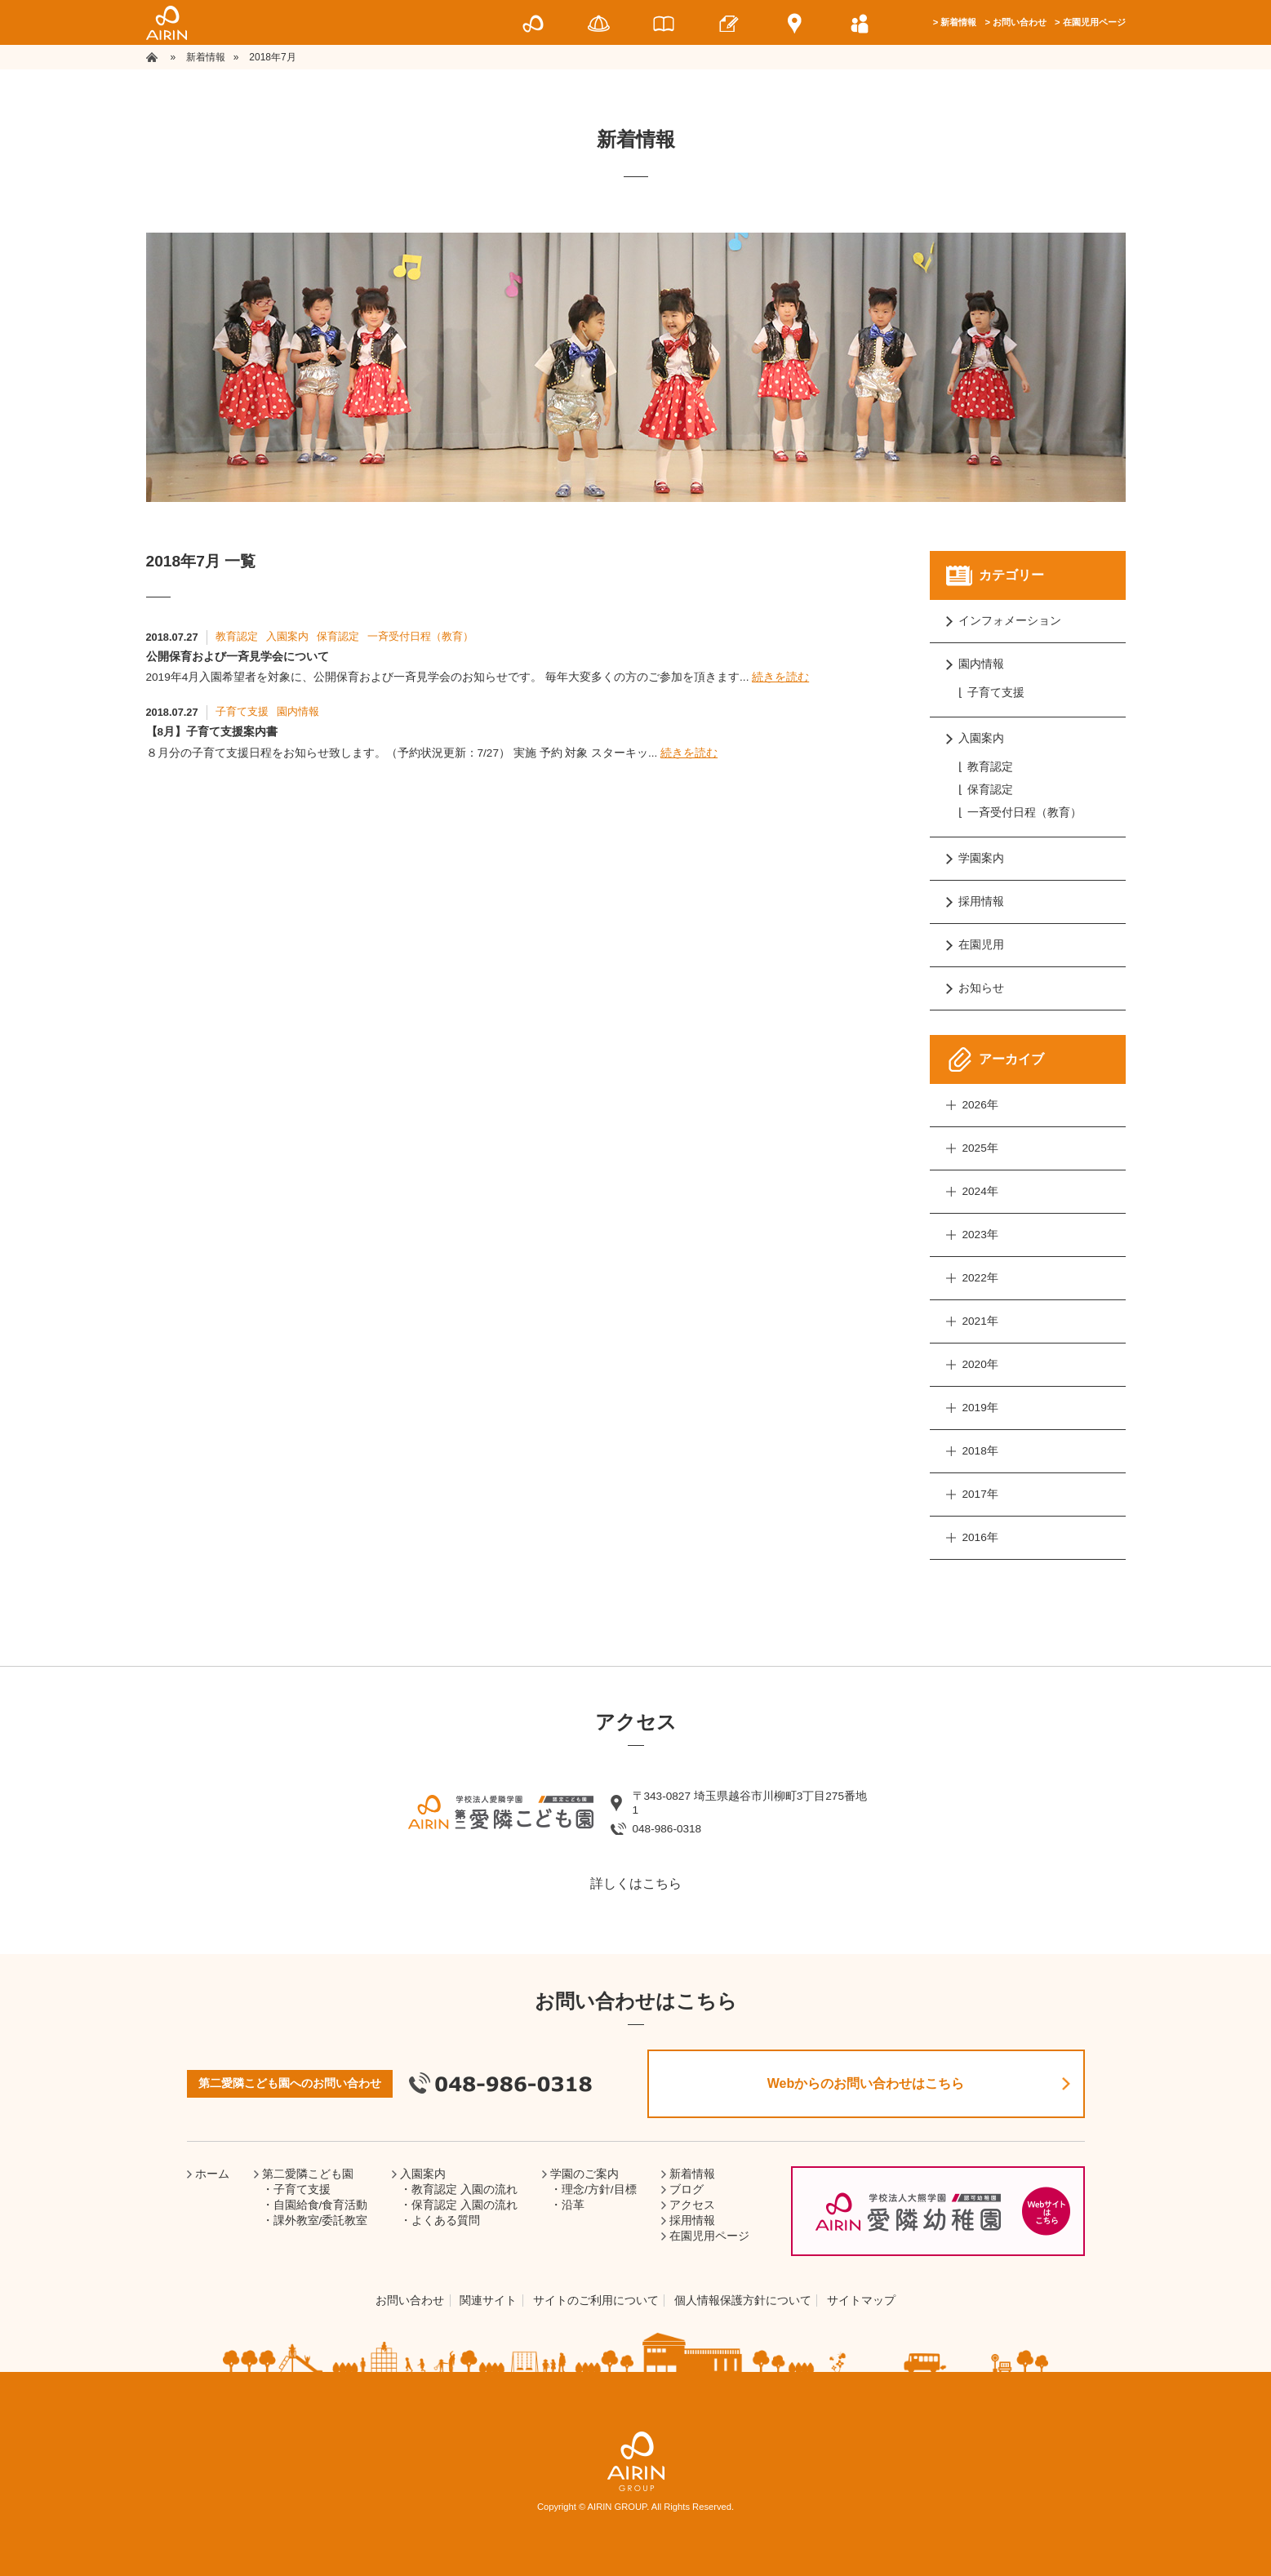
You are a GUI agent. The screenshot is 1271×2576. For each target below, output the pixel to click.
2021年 (980, 1321)
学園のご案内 (584, 2174)
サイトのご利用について (596, 2300)
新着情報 (958, 22)
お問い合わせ (1020, 22)
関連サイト (488, 2300)
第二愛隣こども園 (307, 2174)
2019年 (980, 1407)
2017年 (980, 1494)
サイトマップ (861, 2300)
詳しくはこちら (636, 1883)
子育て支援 (242, 711)
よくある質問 (445, 2220)
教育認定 (237, 636)
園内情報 (298, 711)
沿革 (573, 2205)
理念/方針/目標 (599, 2189)
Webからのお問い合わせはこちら (865, 2083)
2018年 (980, 1451)
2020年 (980, 1364)
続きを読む (780, 677)
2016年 (980, 1537)
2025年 (980, 1148)
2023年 (980, 1234)
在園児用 (981, 945)
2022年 (980, 1278)
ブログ (686, 2189)
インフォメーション (1009, 621)
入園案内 (287, 636)
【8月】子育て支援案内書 (212, 732)
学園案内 (981, 858)
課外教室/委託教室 (320, 2220)
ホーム (212, 2174)
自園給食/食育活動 (320, 2205)
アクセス (692, 2205)
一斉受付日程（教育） (420, 636)
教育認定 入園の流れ (464, 2189)
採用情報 (981, 901)
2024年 (980, 1191)
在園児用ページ (1094, 22)
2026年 (980, 1105)
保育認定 (338, 636)
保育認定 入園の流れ (464, 2205)
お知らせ (981, 988)
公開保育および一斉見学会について (237, 657)
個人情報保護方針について (742, 2300)
